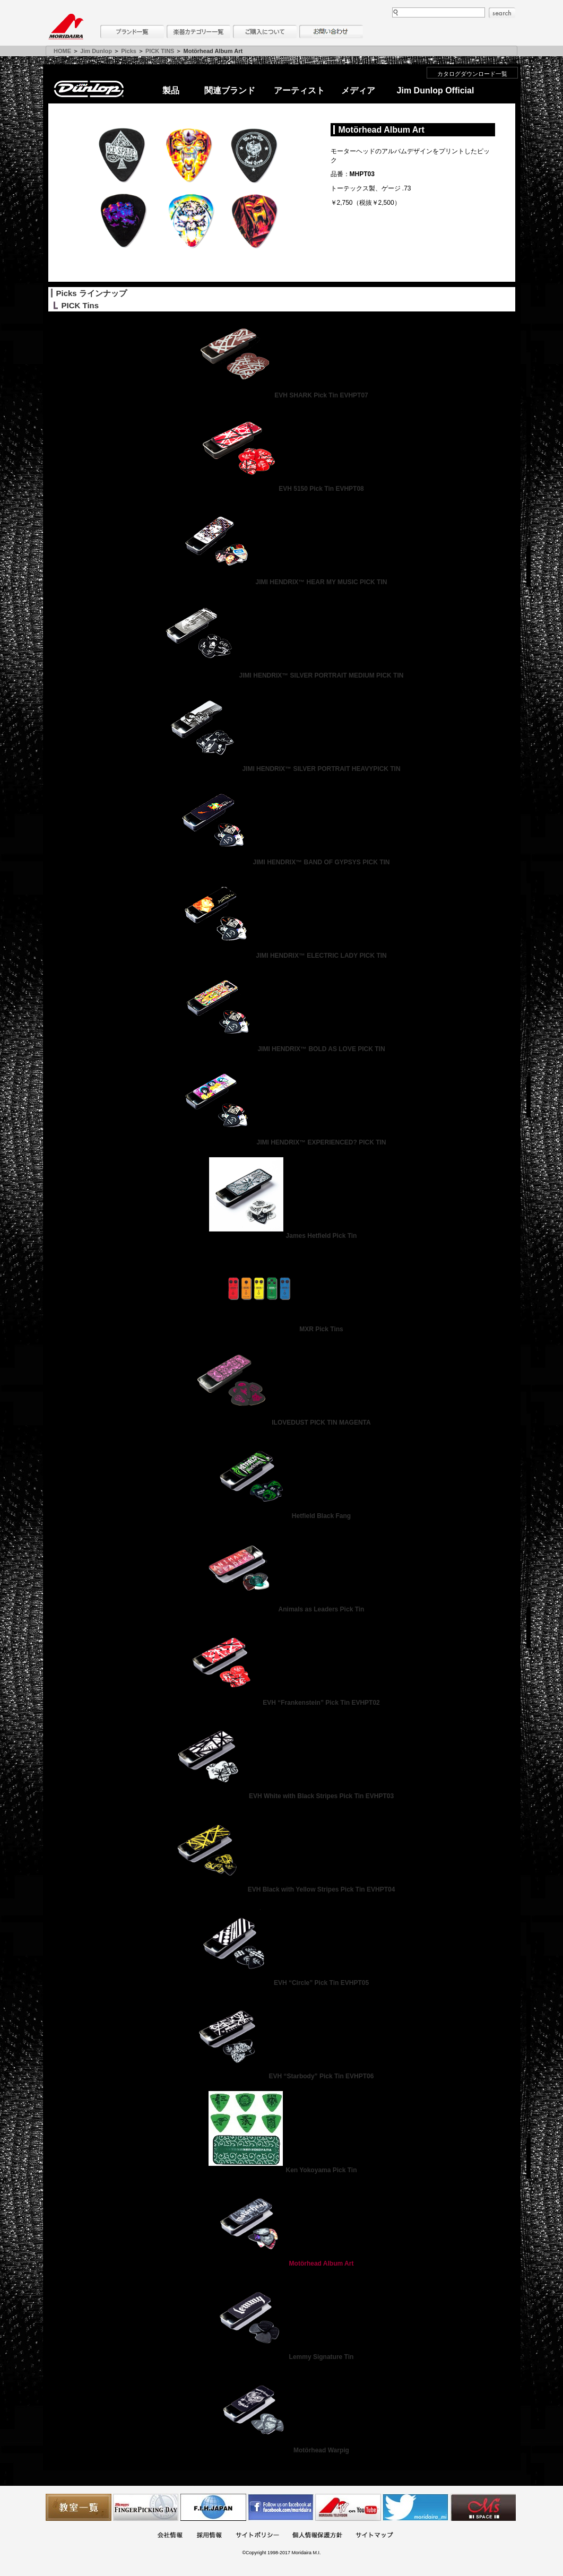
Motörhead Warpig (281, 2450)
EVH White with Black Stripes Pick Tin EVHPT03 (281, 1796)
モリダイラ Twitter (415, 2507)
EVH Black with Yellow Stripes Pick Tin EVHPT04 (281, 1889)
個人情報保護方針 (317, 2535)
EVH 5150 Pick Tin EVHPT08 (281, 488)
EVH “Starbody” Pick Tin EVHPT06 (281, 2076)
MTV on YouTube (348, 2507)
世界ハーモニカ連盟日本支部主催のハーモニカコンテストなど (213, 2507)
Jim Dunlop (96, 51)
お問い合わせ (331, 31)
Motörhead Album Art (282, 2263)
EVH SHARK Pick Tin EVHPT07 (281, 395)
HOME (62, 51)
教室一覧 (78, 2507)
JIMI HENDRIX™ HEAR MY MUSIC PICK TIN (281, 582)
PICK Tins (80, 305)
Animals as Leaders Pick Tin (282, 1609)
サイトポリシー (257, 2535)
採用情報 (209, 2535)
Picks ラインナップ (91, 293)
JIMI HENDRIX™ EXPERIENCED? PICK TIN (281, 1142)
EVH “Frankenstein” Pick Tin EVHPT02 (281, 1702)
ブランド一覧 (132, 31)
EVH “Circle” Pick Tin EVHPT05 (281, 1983)
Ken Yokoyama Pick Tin (281, 2170)
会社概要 (169, 2535)
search (502, 12)
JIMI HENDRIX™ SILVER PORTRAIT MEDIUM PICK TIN (282, 675)
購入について (265, 31)
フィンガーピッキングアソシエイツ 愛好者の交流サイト (146, 2507)
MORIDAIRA (65, 26)
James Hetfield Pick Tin (281, 1235)
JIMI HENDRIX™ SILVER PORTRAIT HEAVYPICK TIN (281, 769)
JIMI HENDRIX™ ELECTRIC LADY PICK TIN (281, 955)
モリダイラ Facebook (281, 2507)
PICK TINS (159, 51)
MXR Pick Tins (281, 1329)
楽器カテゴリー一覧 (198, 31)
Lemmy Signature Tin (282, 2357)
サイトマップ (374, 2535)
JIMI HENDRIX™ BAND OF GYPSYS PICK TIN (281, 862)
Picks (128, 51)
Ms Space (483, 2507)
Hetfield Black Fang (281, 1516)
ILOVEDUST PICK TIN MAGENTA (281, 1422)
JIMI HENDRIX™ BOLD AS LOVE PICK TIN (281, 1049)
